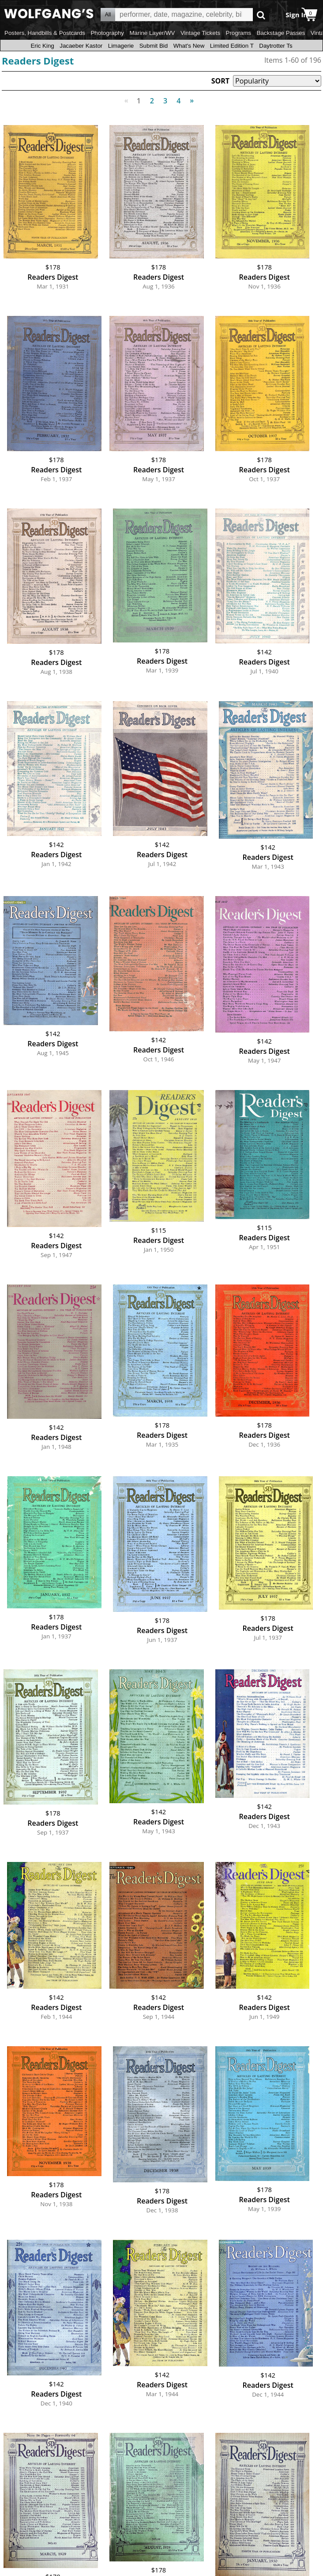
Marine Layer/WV (152, 33)
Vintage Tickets (200, 33)
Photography (107, 33)
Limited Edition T (232, 45)
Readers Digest (38, 60)
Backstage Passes (281, 33)
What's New (189, 45)
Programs (239, 33)
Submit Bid (153, 45)
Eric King (42, 45)
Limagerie (121, 45)
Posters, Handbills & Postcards (44, 33)
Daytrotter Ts (275, 45)
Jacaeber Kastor (81, 45)
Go (261, 15)
